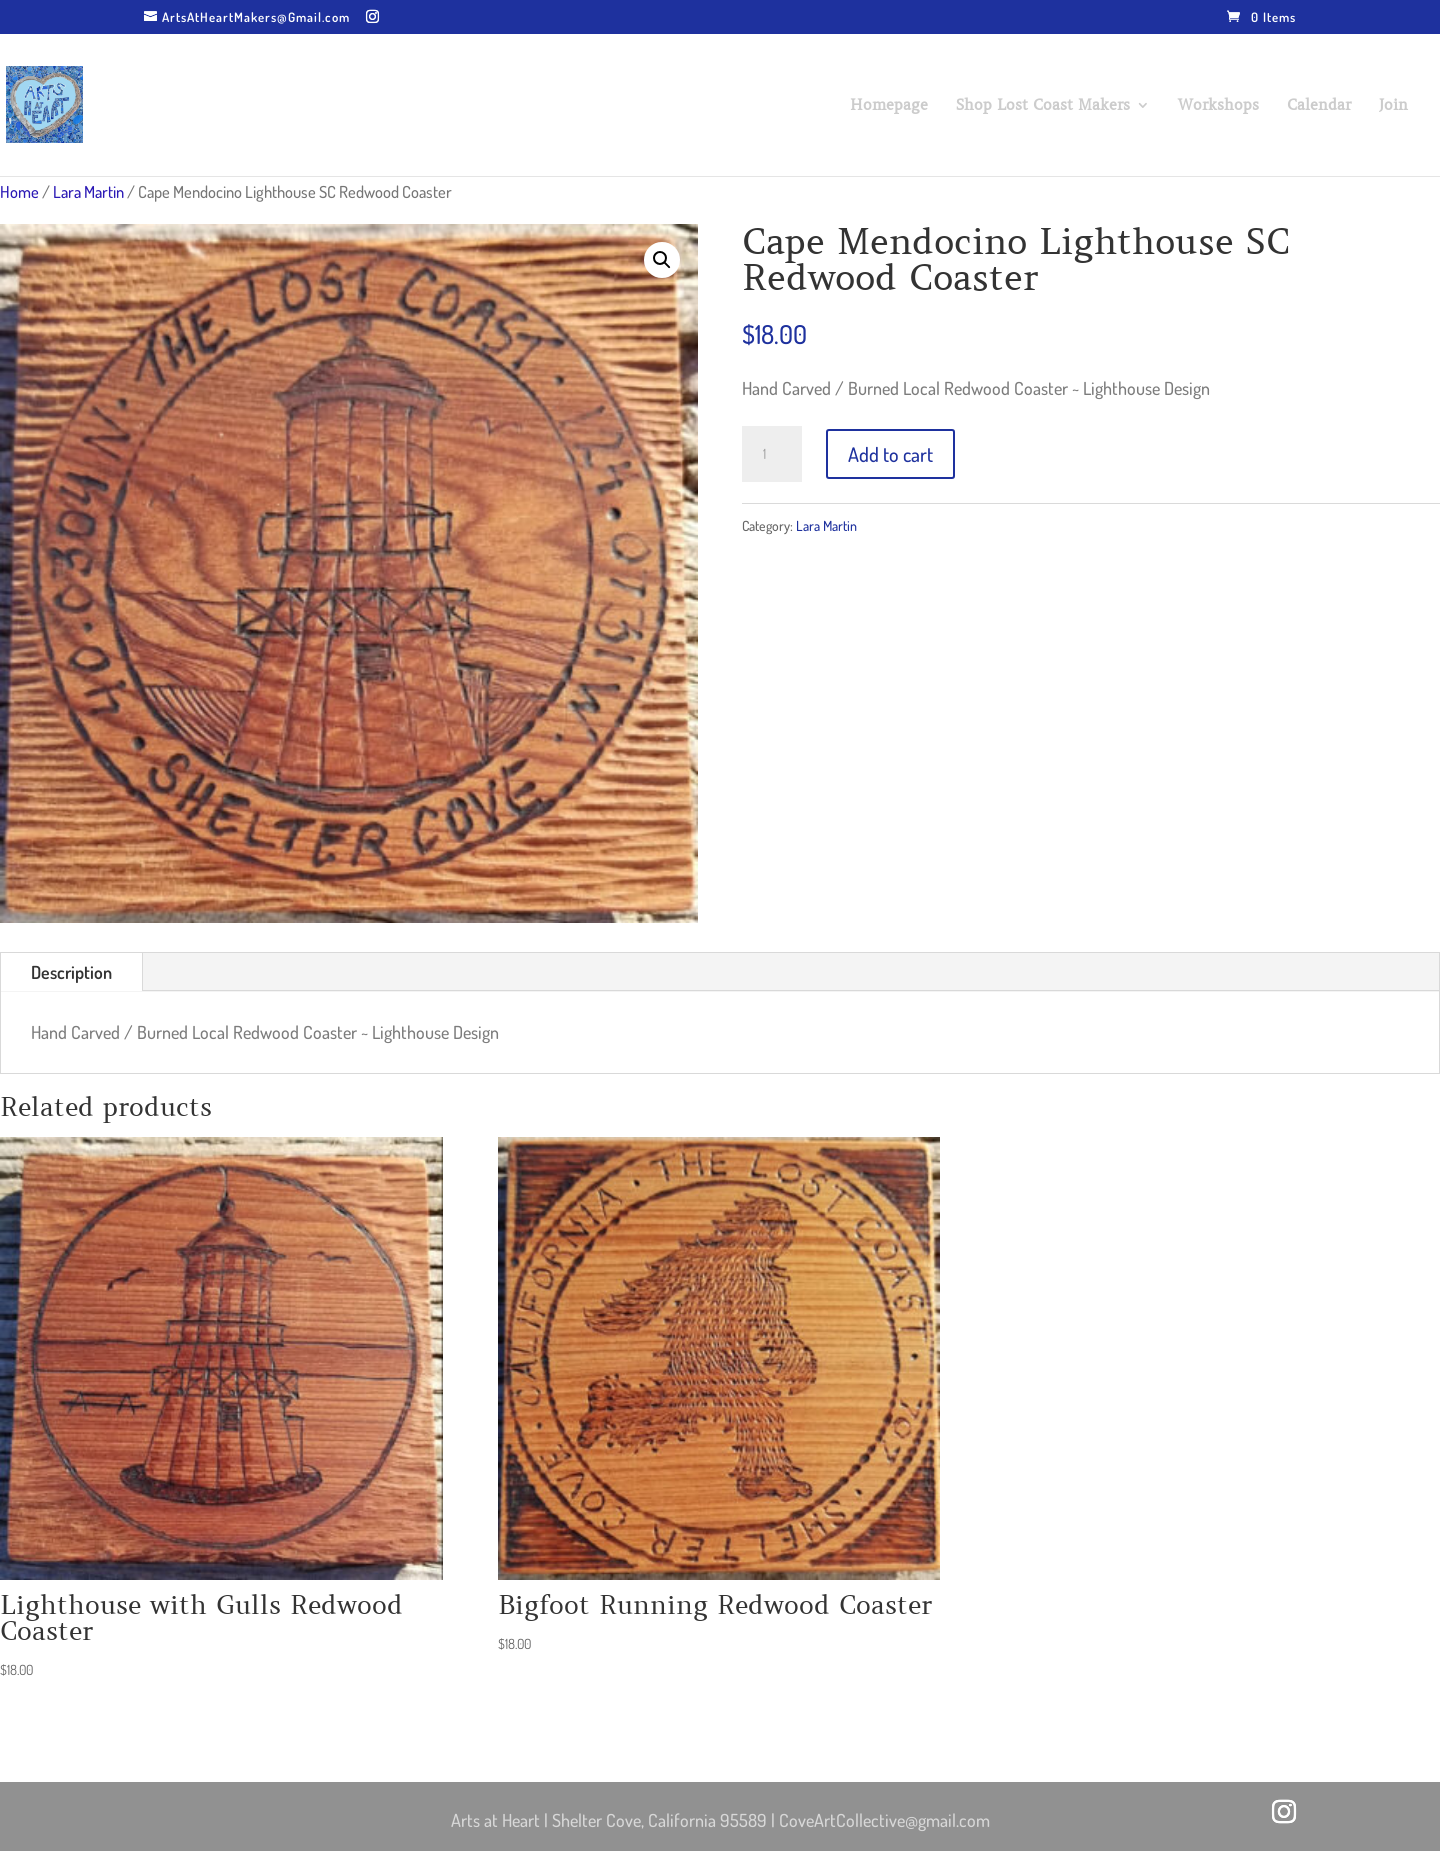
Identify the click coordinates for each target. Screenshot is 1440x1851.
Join (1393, 106)
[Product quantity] (772, 454)
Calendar (1319, 106)
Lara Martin (88, 191)
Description (71, 972)
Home (19, 191)
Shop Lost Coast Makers (1043, 106)
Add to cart (890, 454)
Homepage (889, 106)
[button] (662, 260)
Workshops (1218, 106)
